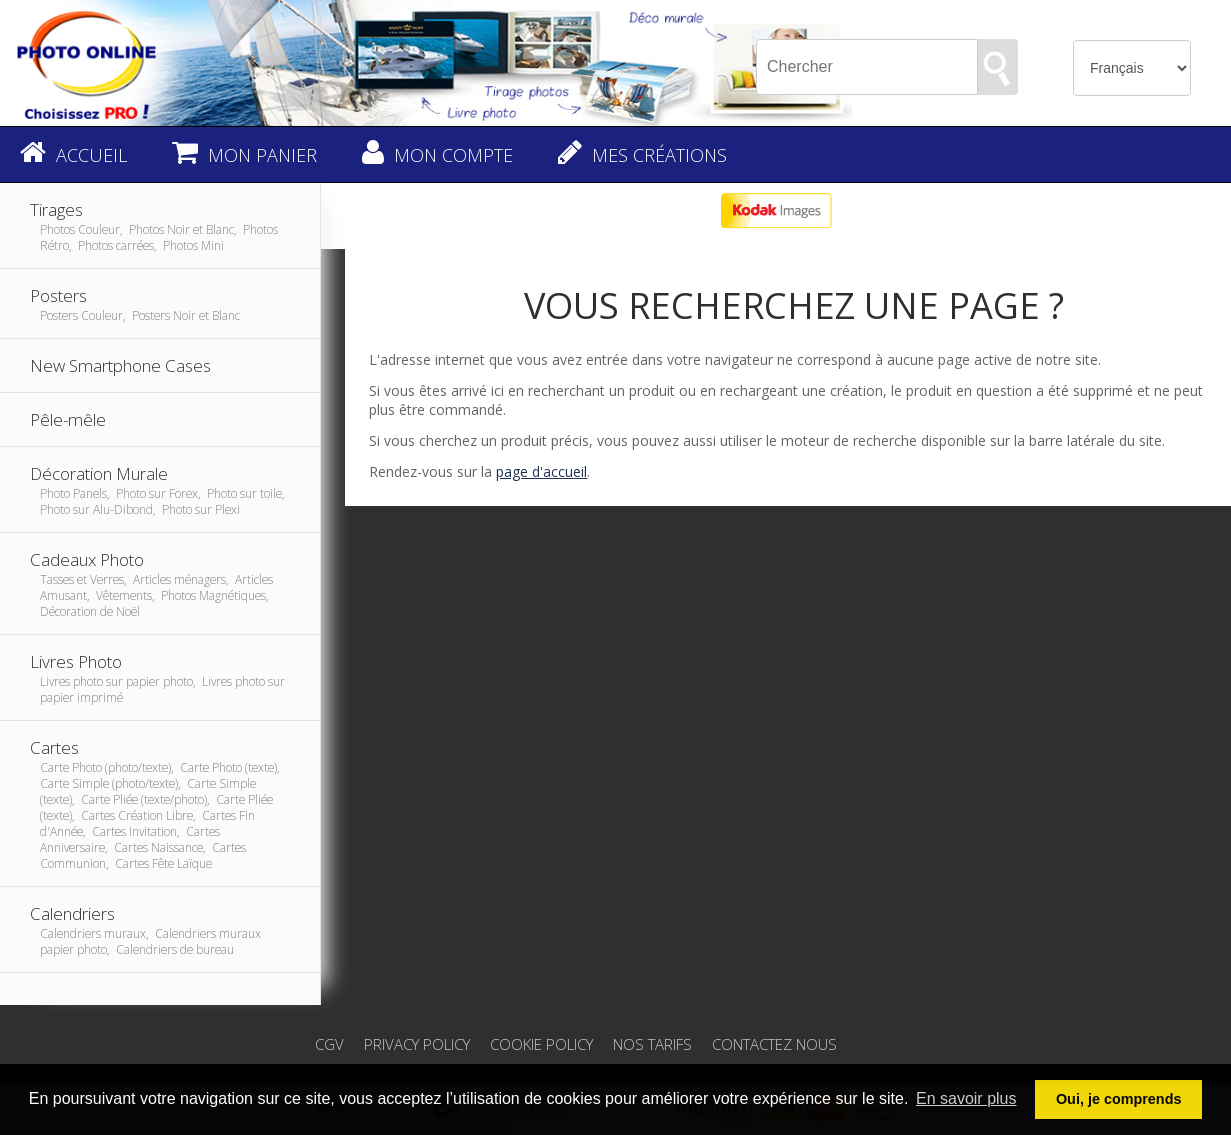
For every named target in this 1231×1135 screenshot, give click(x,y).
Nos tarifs (652, 1044)
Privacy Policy (417, 1044)
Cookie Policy (541, 1044)
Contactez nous (774, 1044)
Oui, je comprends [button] (1119, 1099)
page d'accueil (541, 471)
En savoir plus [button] (966, 1098)
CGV (329, 1044)
